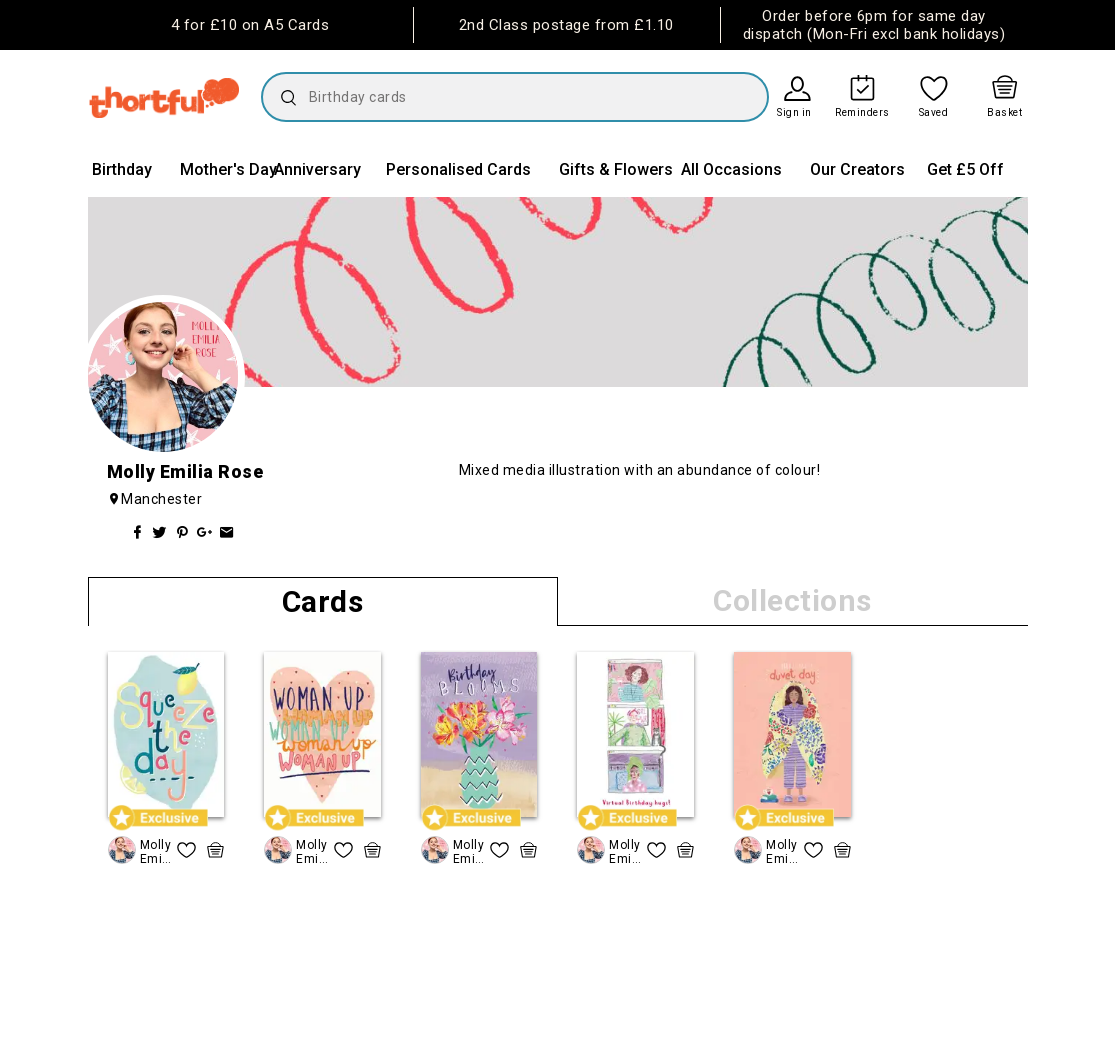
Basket (1004, 113)
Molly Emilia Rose (156, 851)
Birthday (122, 169)
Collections (792, 600)
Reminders (862, 113)
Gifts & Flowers (616, 169)
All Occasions (731, 169)
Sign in (794, 113)
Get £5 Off (965, 169)
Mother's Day (228, 169)
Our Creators (857, 169)
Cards (323, 601)
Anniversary (317, 169)
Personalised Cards (458, 169)
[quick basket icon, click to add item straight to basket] (215, 850)
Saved (934, 113)
